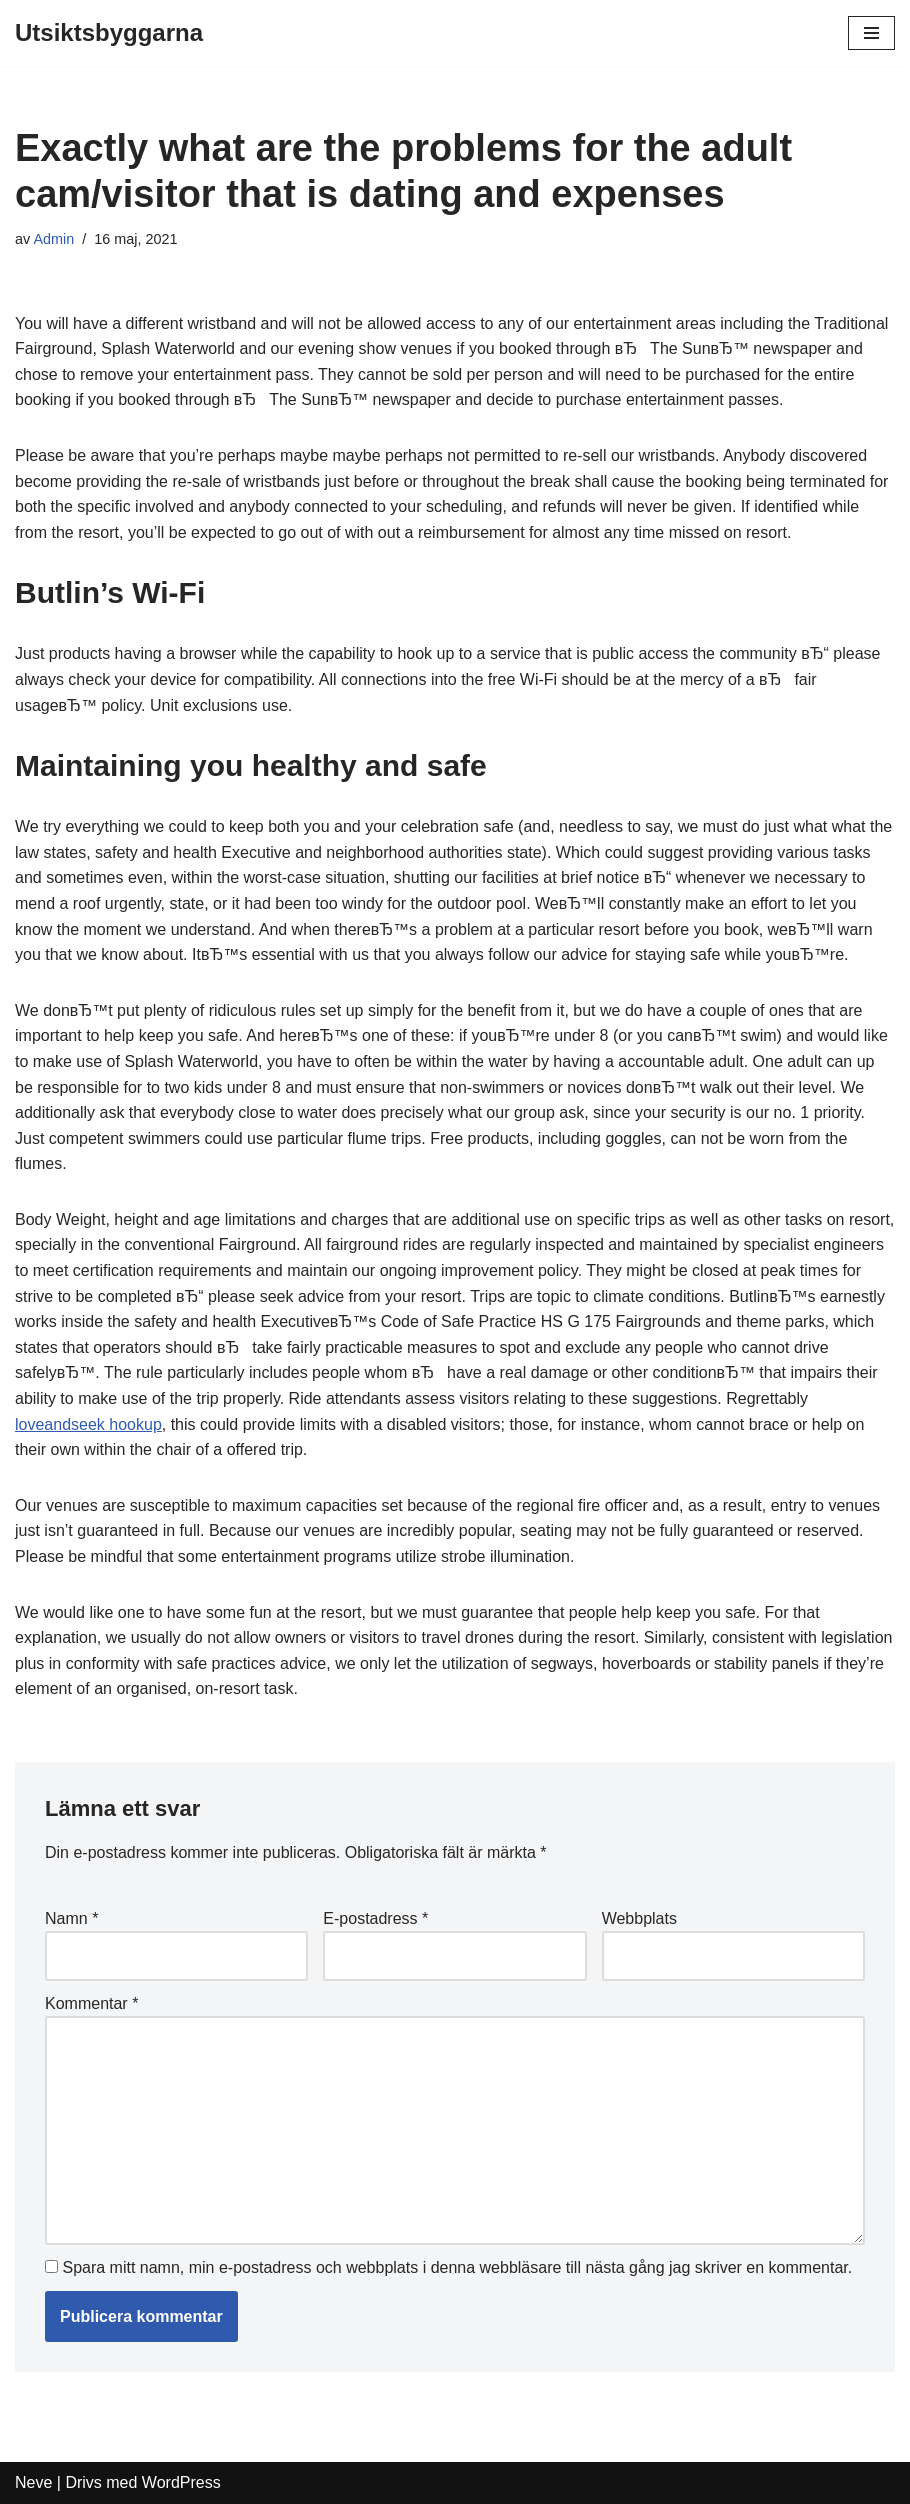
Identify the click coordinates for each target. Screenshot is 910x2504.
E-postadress (375, 1918)
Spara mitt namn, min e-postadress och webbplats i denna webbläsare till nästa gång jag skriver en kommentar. (457, 2267)
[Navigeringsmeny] (871, 33)
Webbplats (639, 1918)
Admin (53, 239)
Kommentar (91, 2003)
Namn (71, 1918)
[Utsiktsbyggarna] (109, 33)
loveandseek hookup (88, 1424)
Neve (33, 2482)
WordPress (181, 2482)
